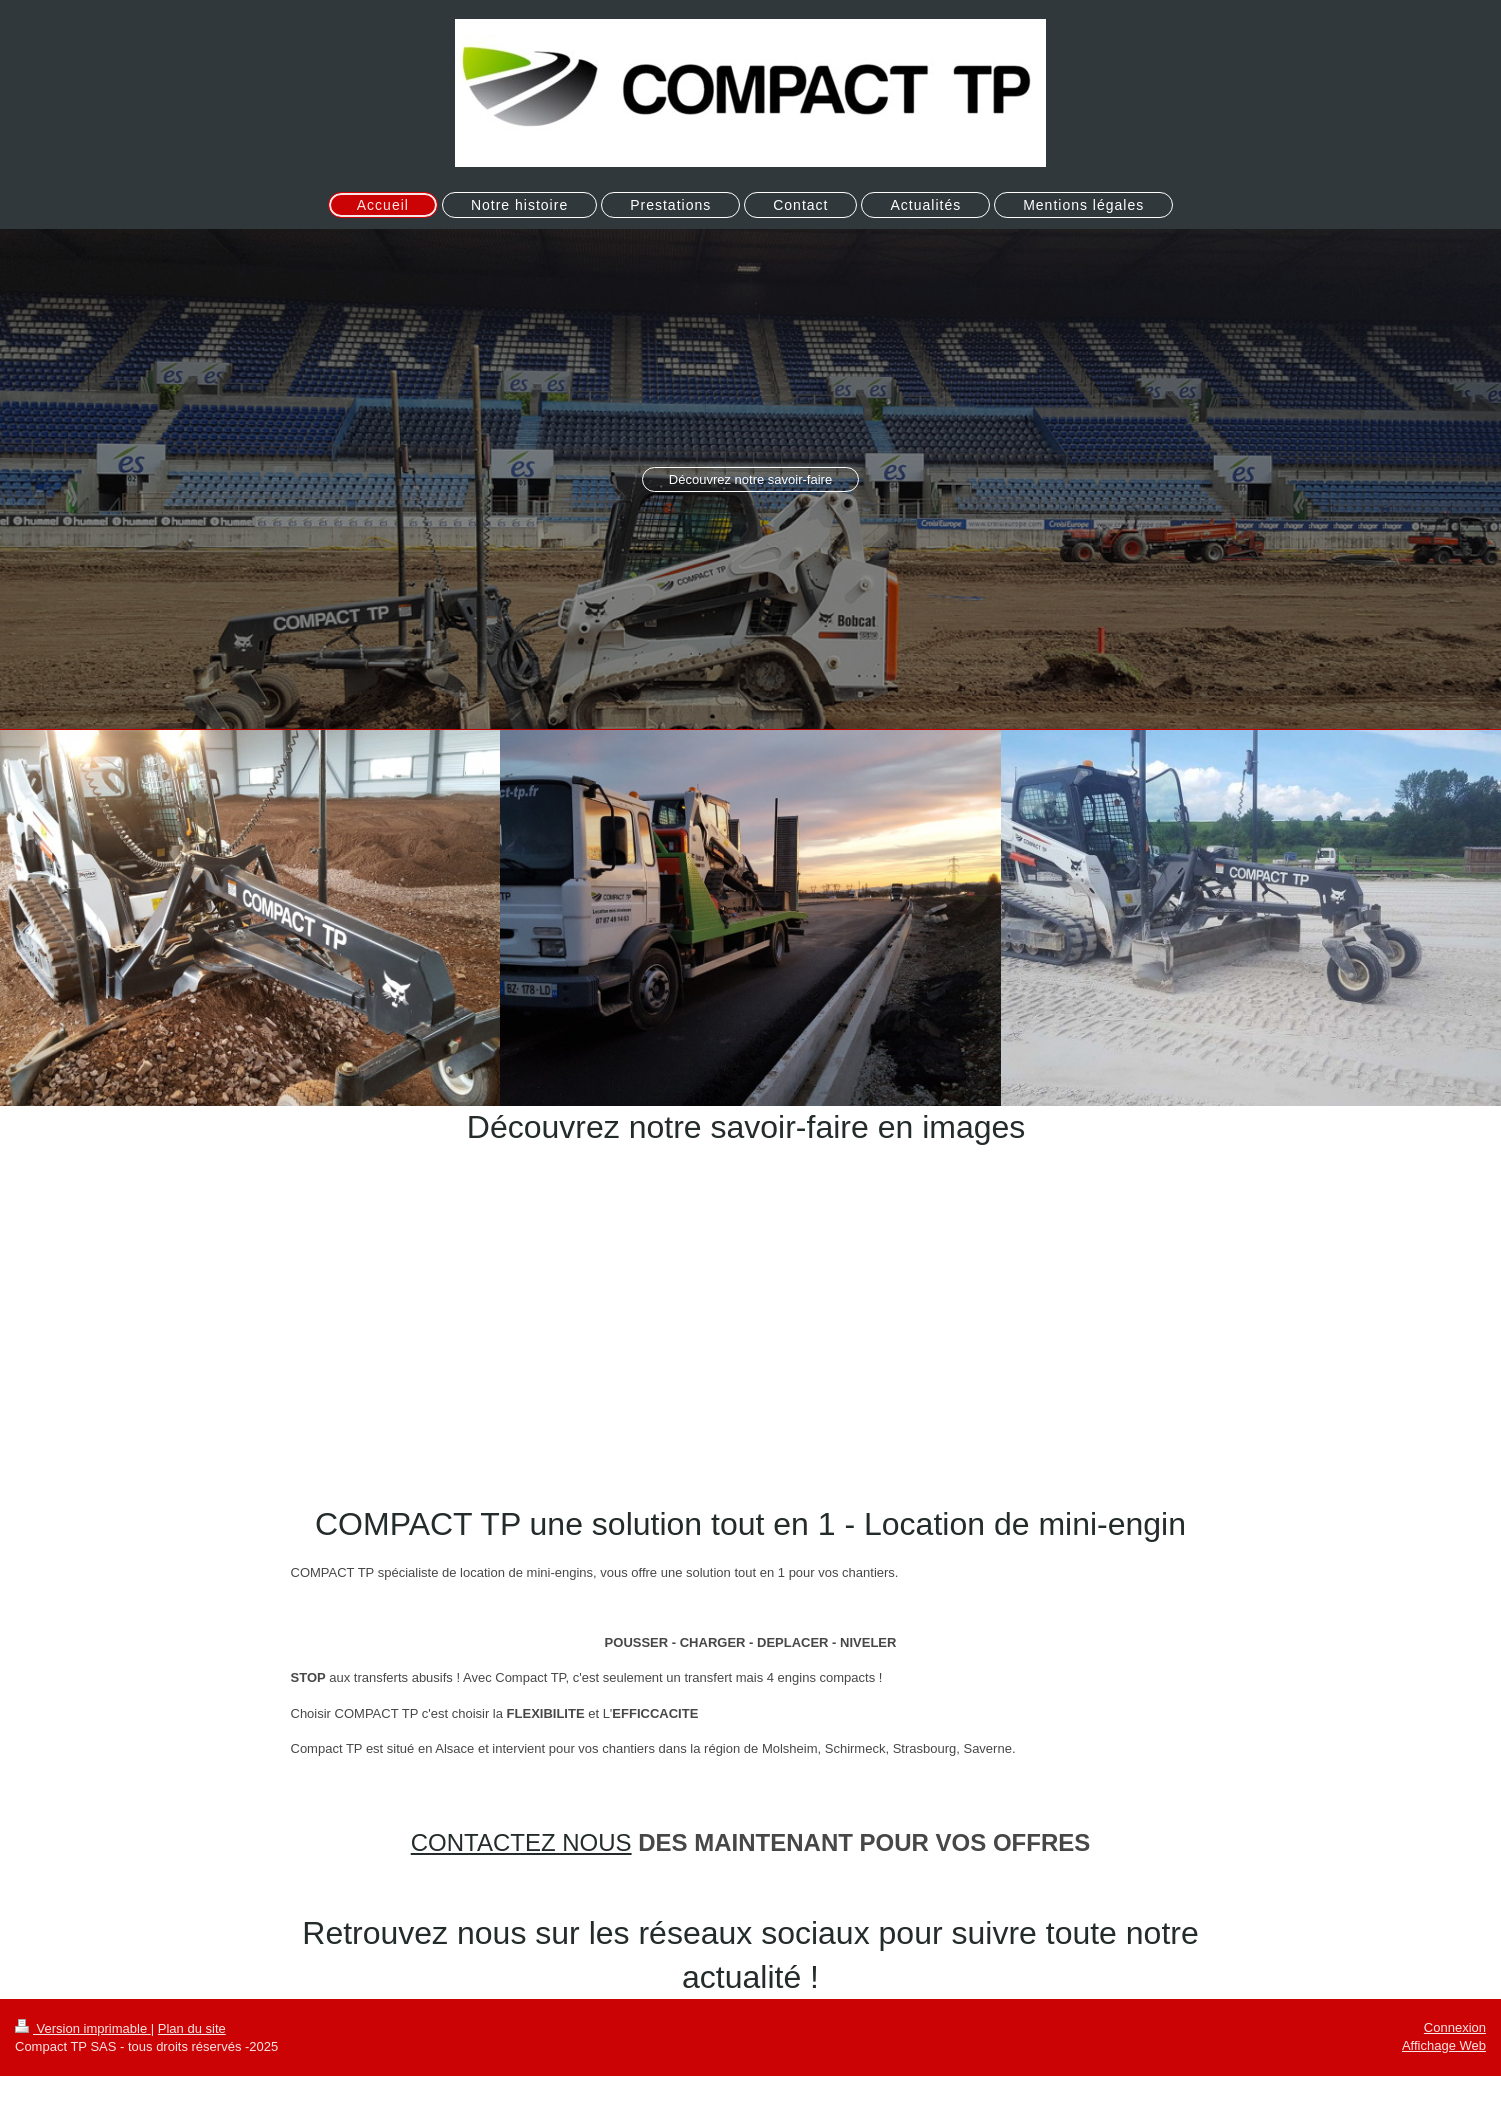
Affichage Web (1444, 2045)
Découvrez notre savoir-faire (750, 479)
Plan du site (192, 2028)
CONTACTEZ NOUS (521, 1842)
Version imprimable (83, 2028)
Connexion (1455, 2027)
